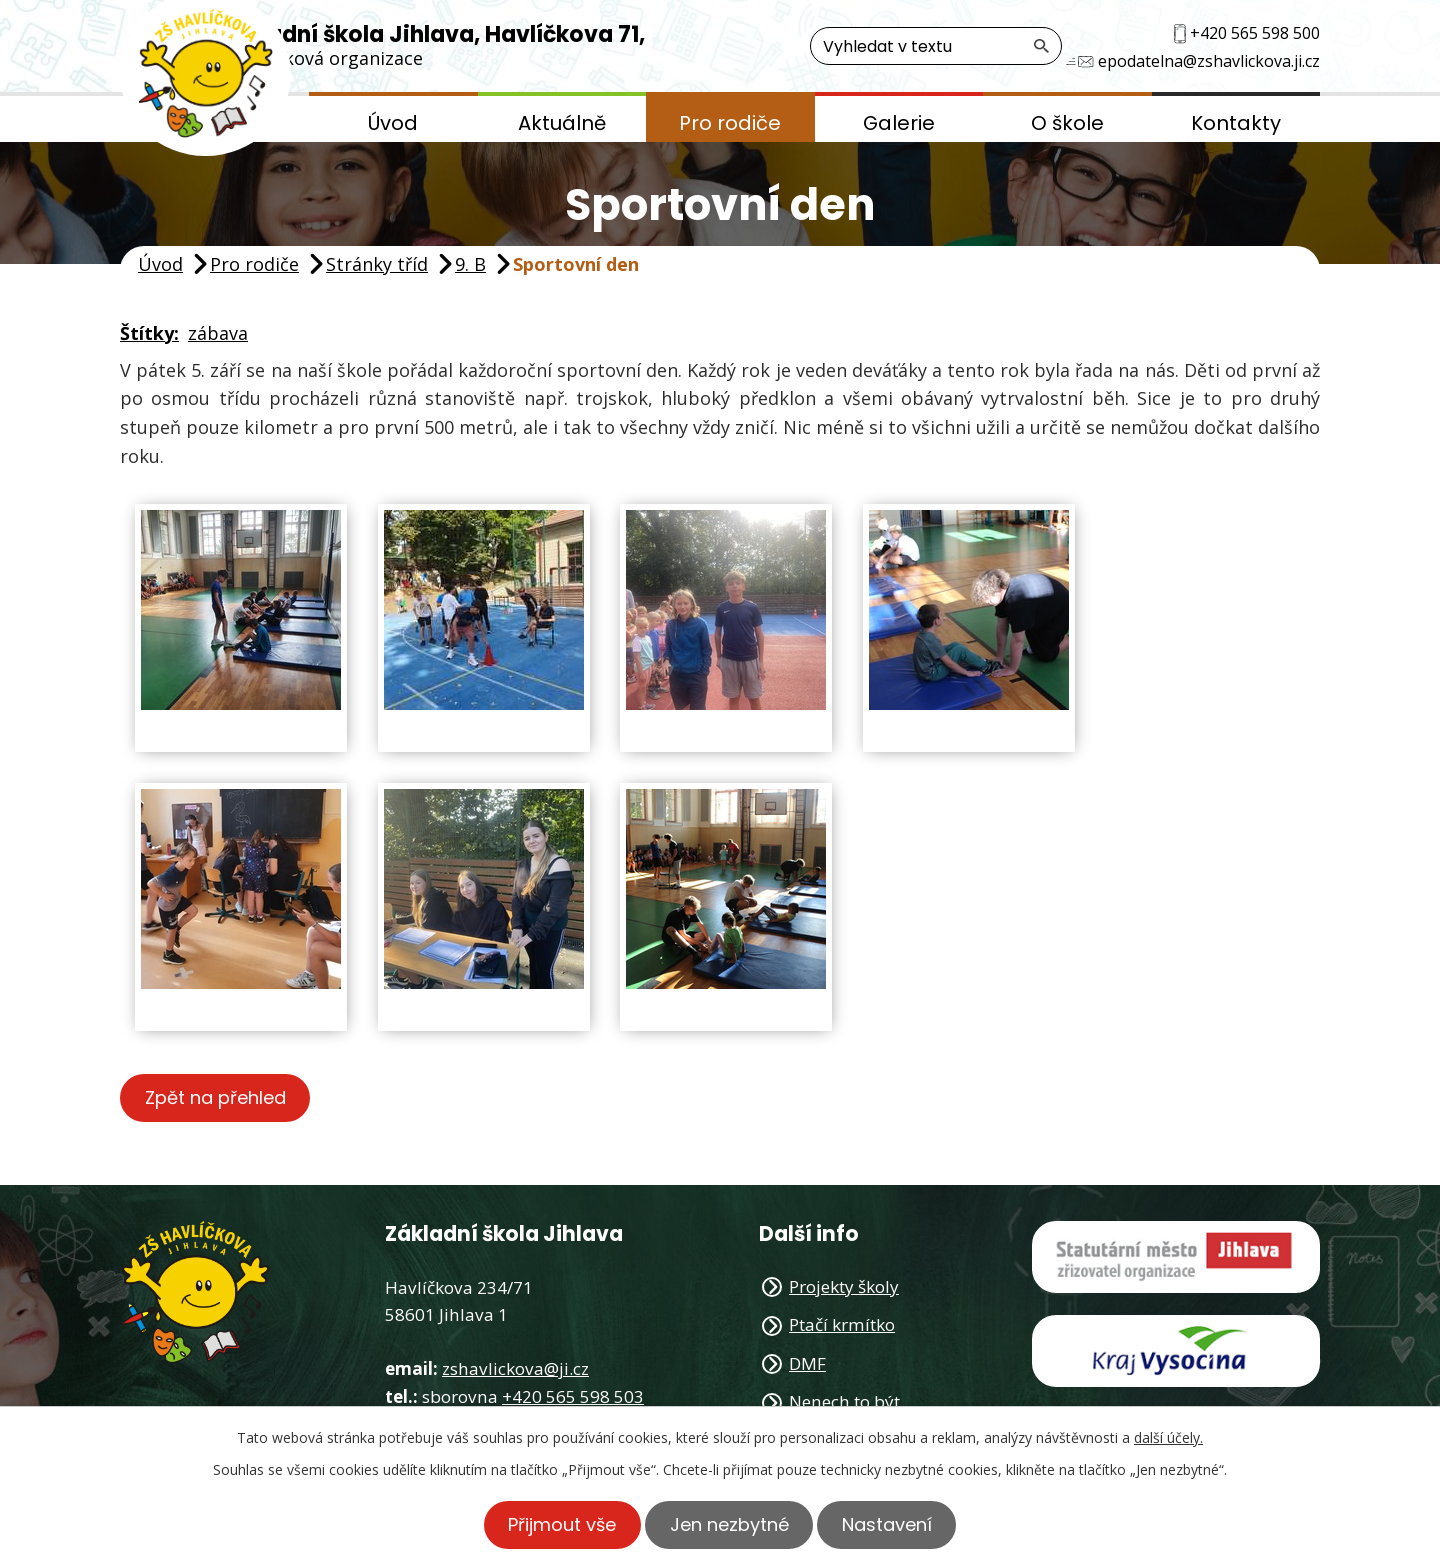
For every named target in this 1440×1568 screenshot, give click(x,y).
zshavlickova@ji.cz (515, 1369)
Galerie (899, 123)
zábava (218, 333)
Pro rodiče (730, 123)
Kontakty (1236, 123)
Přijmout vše (558, 1524)
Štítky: (149, 333)
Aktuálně (562, 123)
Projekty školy (844, 1286)
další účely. (1168, 1437)
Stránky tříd (377, 264)
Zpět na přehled (217, 1098)
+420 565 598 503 (573, 1396)
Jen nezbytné (729, 1524)
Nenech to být (844, 1401)
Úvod (393, 123)
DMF (807, 1363)
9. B (470, 264)
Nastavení (892, 1524)
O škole (1067, 123)
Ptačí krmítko (842, 1325)
